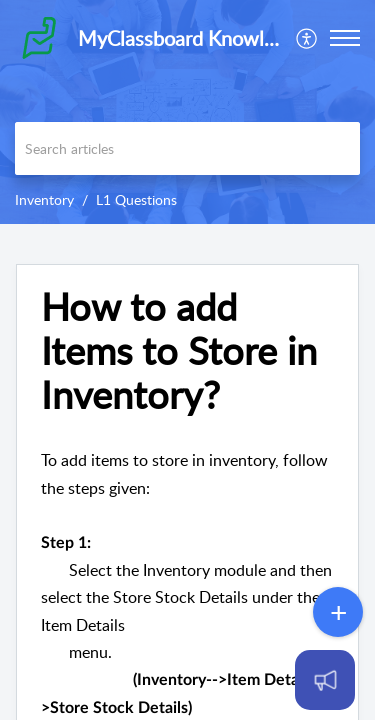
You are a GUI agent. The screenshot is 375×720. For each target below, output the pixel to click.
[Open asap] (325, 680)
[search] (187, 148)
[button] (345, 38)
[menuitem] (307, 38)
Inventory (44, 199)
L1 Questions (136, 199)
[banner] (187, 112)
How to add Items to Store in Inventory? (179, 350)
